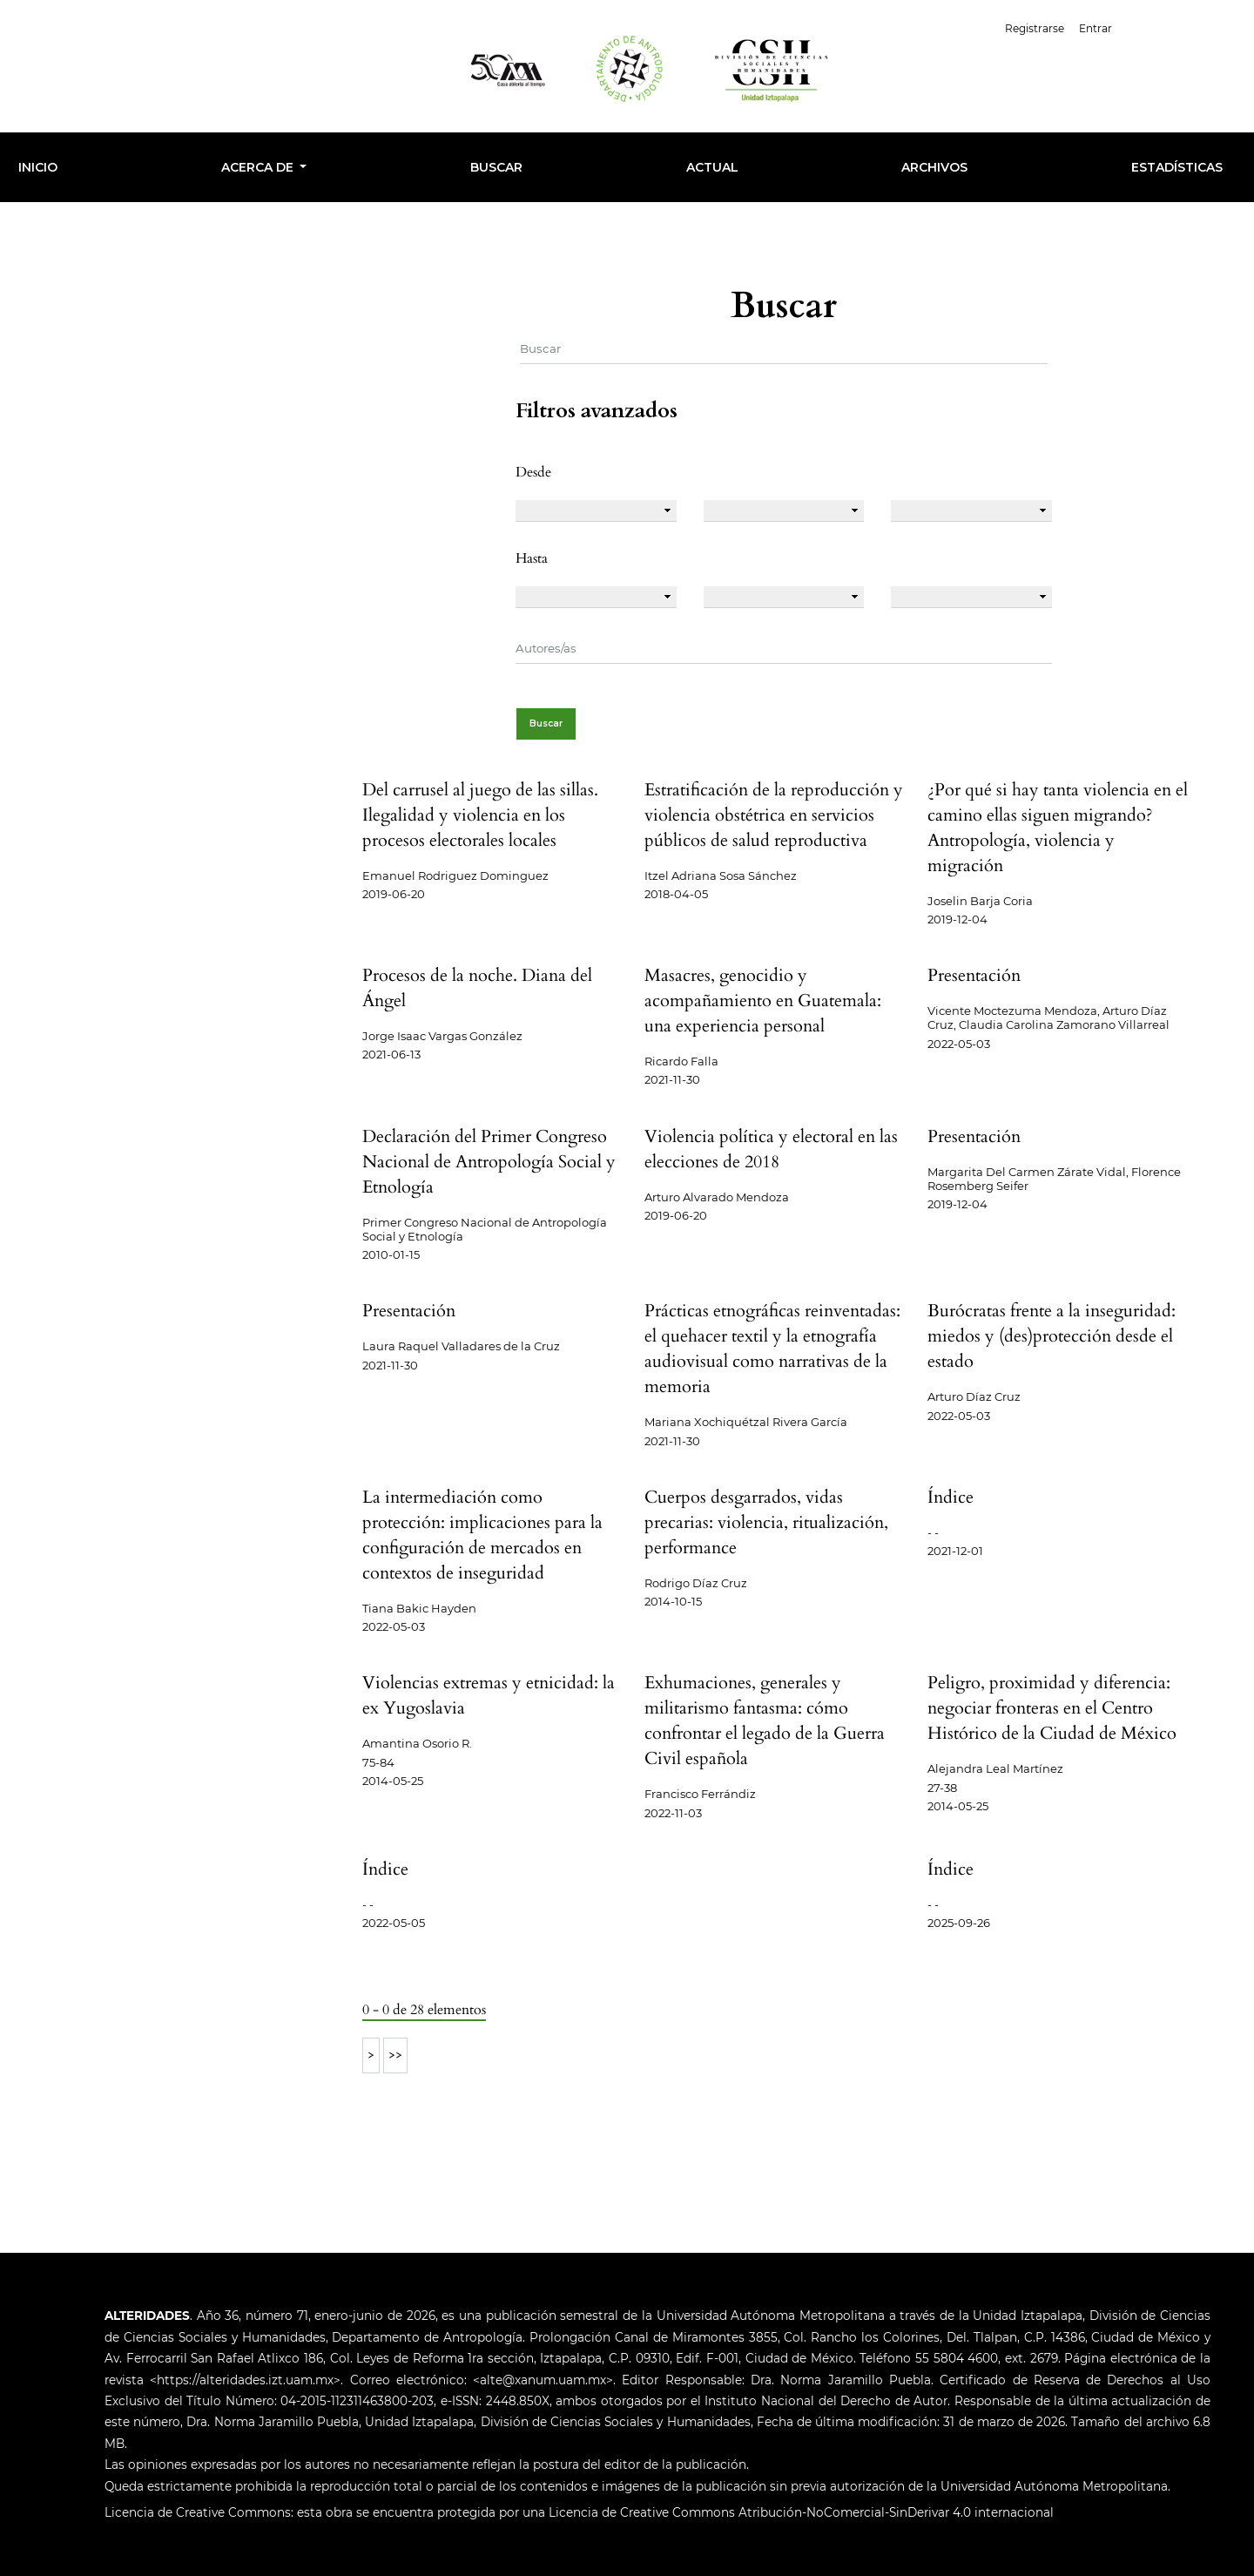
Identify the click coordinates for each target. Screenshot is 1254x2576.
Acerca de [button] (259, 167)
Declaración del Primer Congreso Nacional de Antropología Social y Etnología (489, 1162)
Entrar (1095, 28)
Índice (950, 1497)
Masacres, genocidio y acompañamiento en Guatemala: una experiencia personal (762, 1000)
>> (395, 2055)
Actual (712, 167)
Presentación (974, 975)
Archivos (934, 167)
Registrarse (1034, 28)
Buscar (496, 167)
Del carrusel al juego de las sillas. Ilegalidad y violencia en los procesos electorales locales (480, 815)
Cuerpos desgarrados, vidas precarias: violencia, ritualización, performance (766, 1522)
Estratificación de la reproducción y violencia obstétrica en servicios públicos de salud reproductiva (773, 815)
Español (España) (1183, 26)
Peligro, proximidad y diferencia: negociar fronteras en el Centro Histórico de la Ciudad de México (1051, 1708)
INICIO (37, 167)
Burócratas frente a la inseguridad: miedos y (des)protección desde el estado (1051, 1336)
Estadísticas (1177, 167)
